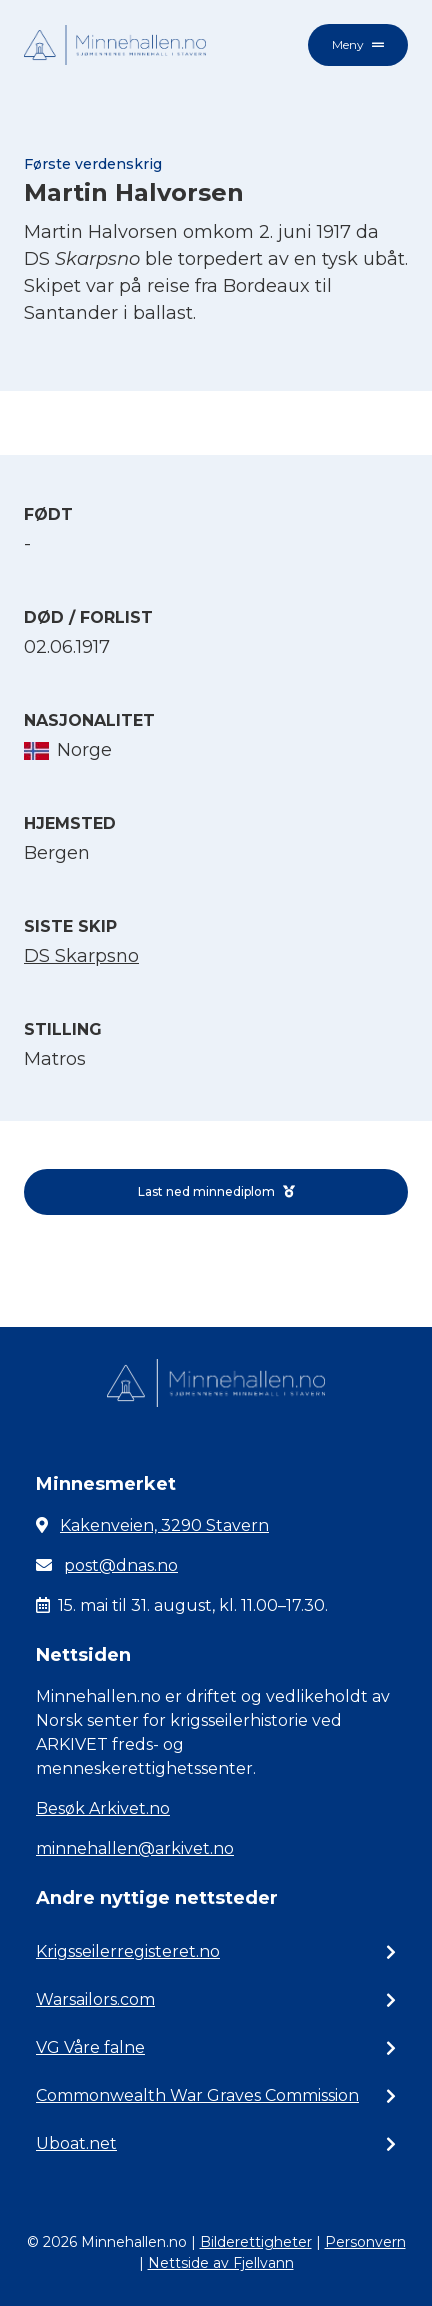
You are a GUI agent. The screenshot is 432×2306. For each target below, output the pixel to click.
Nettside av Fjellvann (221, 2263)
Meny (358, 44)
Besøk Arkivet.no (103, 1808)
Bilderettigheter (256, 2242)
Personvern (365, 2242)
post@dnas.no (121, 1565)
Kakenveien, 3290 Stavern (164, 1525)
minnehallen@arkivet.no (135, 1848)
